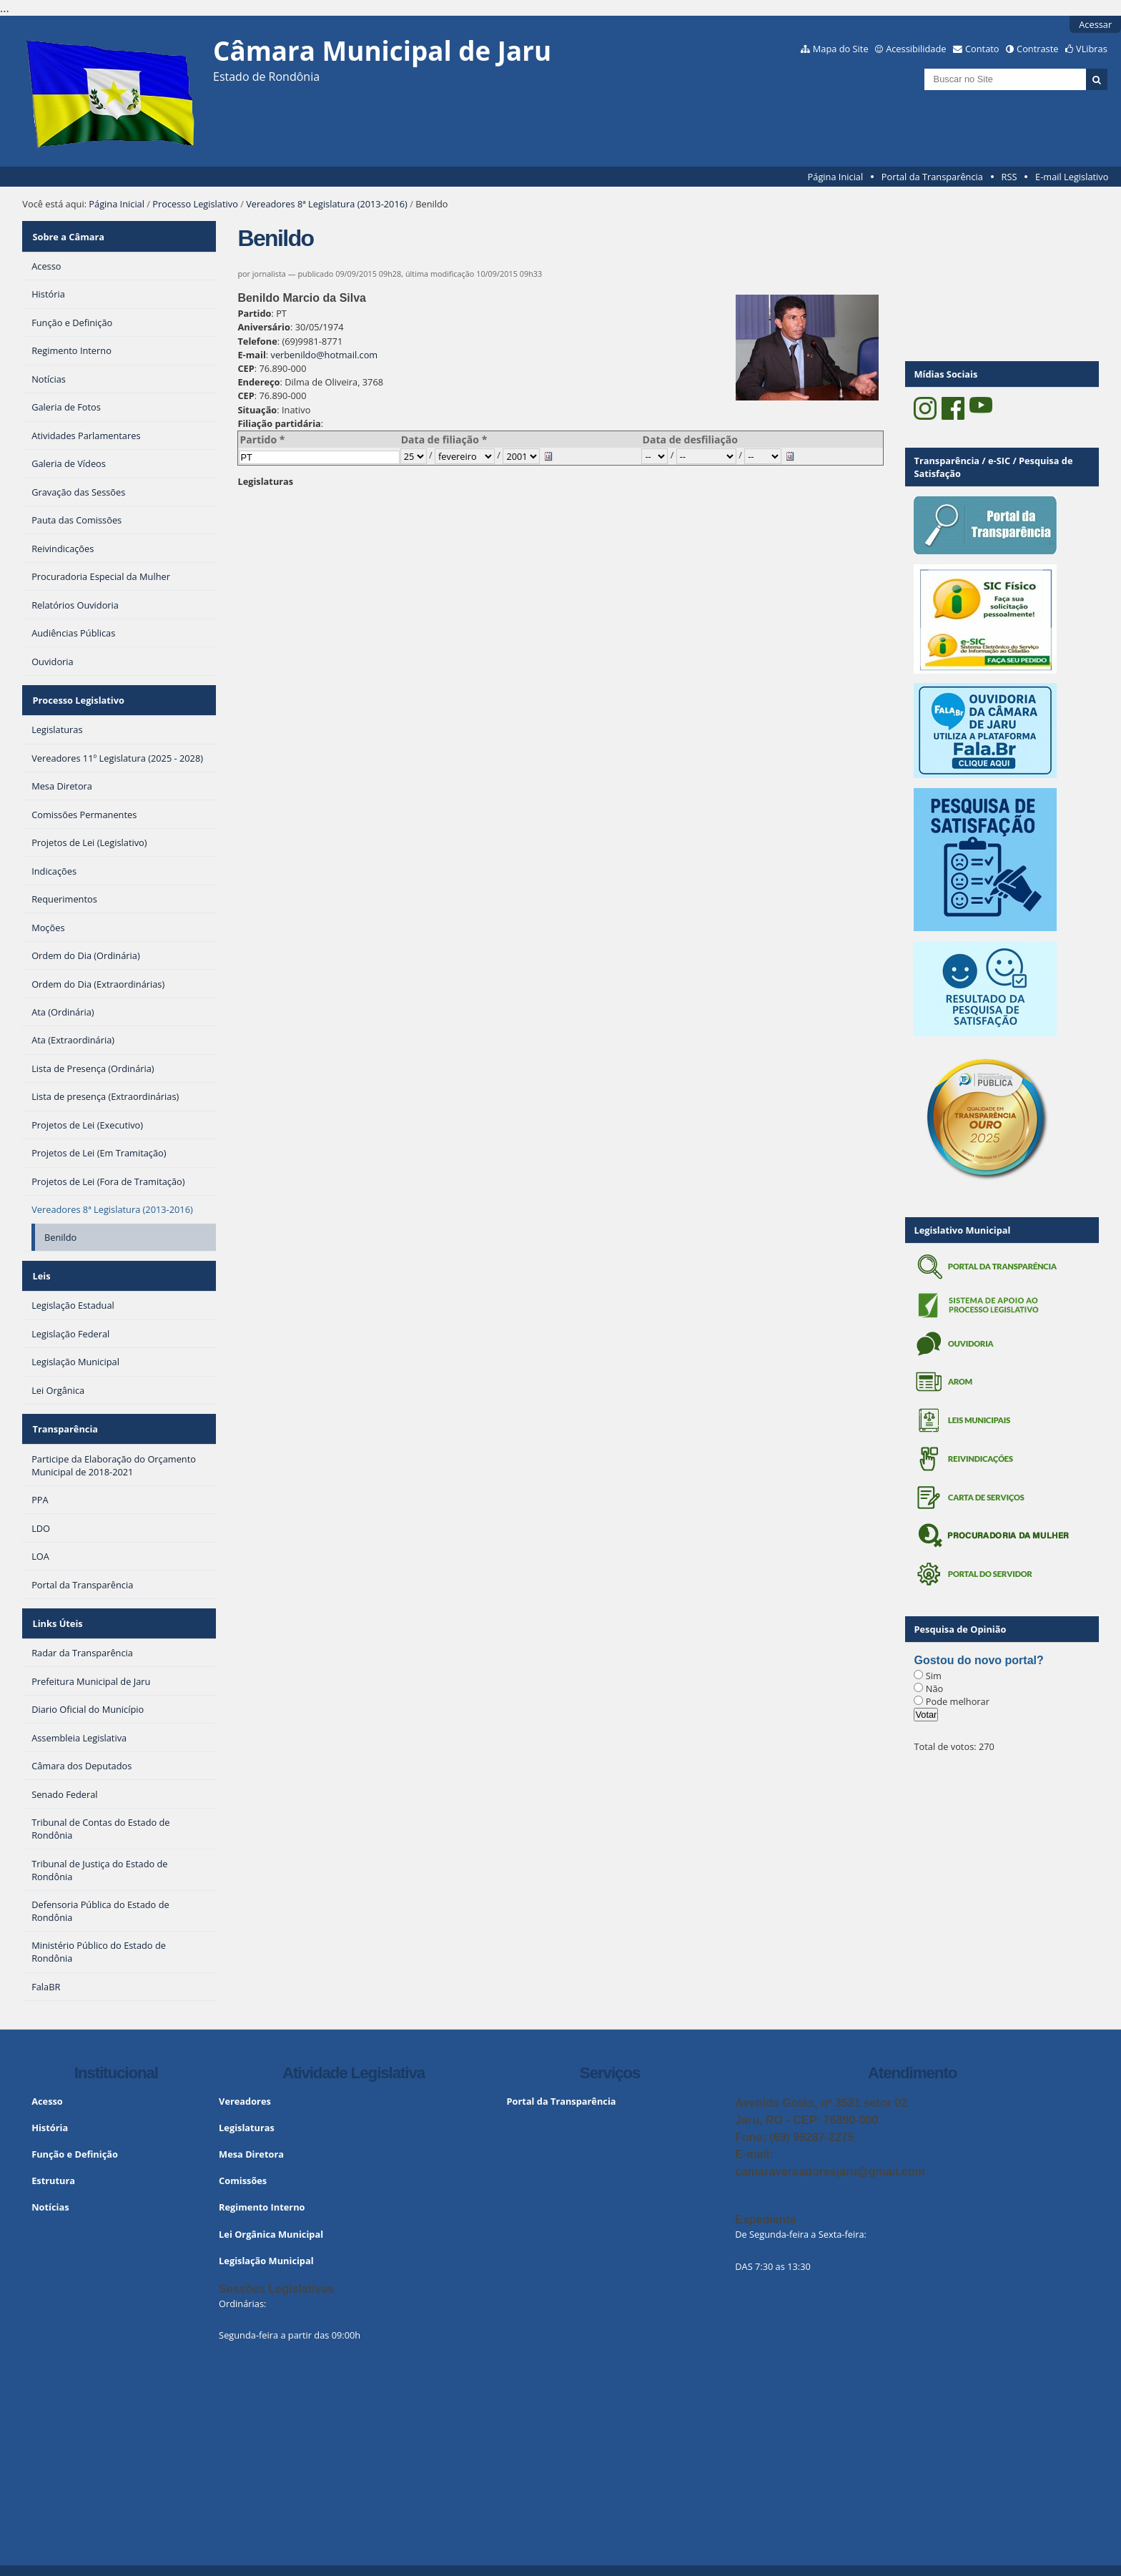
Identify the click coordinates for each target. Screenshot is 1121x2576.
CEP (245, 368)
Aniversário (263, 326)
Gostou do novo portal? (978, 1660)
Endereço (258, 381)
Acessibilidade (916, 48)
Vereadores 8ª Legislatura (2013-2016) (327, 203)
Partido (254, 313)
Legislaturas (265, 481)
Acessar (1095, 24)
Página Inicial (836, 176)
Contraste (1037, 48)
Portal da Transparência (932, 176)
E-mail (251, 354)
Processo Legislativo (195, 203)
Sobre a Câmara (67, 233)
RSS (1009, 176)
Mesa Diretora (251, 2130)
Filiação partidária (278, 423)
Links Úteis (56, 1602)
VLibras (1091, 48)
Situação (257, 409)
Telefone (257, 341)
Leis (40, 1264)
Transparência (64, 1412)
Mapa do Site (841, 48)
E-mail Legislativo (1071, 176)
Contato (982, 48)
